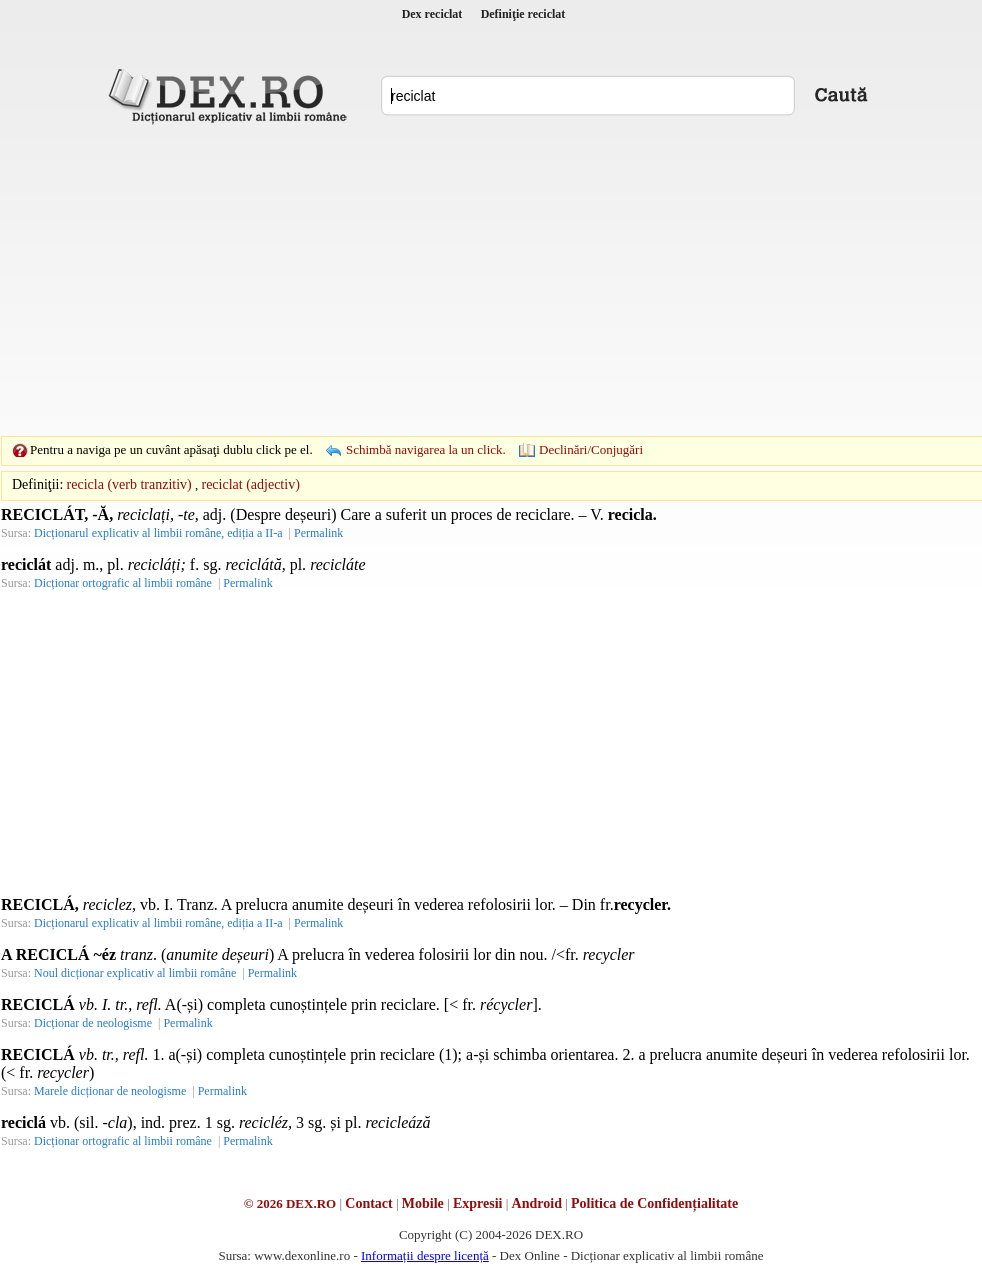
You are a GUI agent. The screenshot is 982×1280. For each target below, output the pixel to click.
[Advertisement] (460, 280)
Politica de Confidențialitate (654, 1203)
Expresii (478, 1203)
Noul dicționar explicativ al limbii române (135, 973)
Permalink (318, 533)
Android (537, 1203)
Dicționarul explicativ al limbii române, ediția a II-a (158, 533)
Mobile (423, 1203)
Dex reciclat (432, 14)
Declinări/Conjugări (591, 449)
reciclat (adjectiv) (250, 484)
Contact (368, 1203)
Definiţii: (37, 484)
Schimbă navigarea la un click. (426, 449)
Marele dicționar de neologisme (110, 1091)
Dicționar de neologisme (93, 1023)
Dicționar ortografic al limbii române (123, 583)
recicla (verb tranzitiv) (129, 484)
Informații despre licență (425, 1255)
